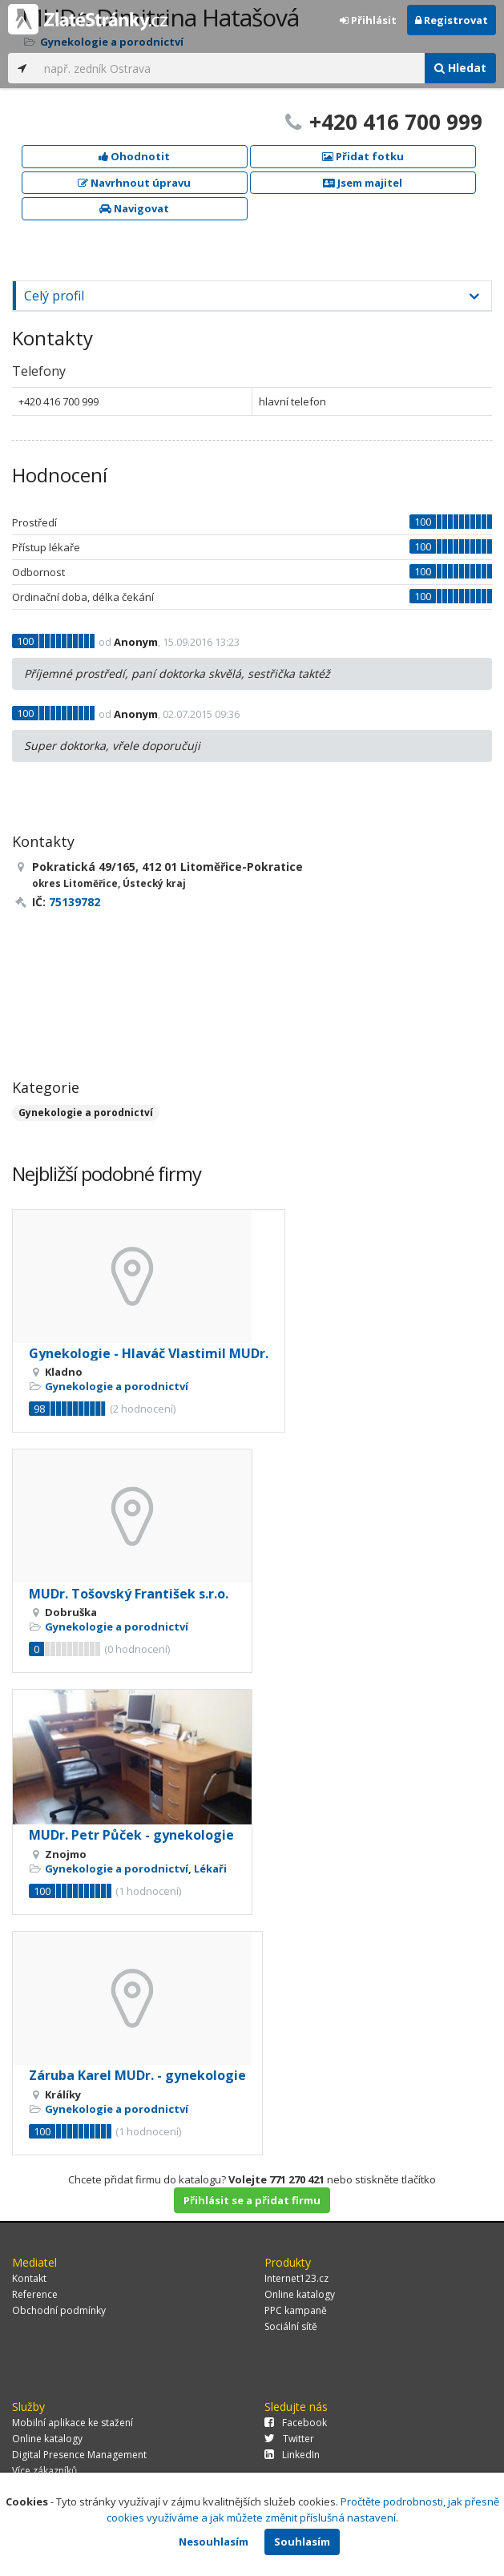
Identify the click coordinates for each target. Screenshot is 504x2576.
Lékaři (210, 1868)
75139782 (74, 901)
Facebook (295, 2422)
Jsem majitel (362, 182)
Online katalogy (299, 2294)
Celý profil (54, 295)
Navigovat (134, 208)
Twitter (289, 2438)
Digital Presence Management (79, 2454)
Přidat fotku (363, 156)
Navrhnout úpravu (134, 182)
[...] (230, 68)
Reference (35, 2294)
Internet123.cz (296, 2278)
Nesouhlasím (213, 2541)
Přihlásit (368, 20)
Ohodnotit (134, 156)
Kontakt (29, 2278)
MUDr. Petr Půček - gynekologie (131, 1835)
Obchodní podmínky (59, 2310)
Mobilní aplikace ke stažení (72, 2422)
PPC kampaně (295, 2310)
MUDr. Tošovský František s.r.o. (128, 1593)
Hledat (460, 67)
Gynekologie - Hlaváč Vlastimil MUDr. (148, 1353)
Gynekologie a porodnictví (85, 1112)
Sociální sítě (290, 2326)
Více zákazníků (44, 2470)
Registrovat (451, 20)
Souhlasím (302, 2541)
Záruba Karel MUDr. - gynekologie (137, 2075)
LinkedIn (292, 2454)
